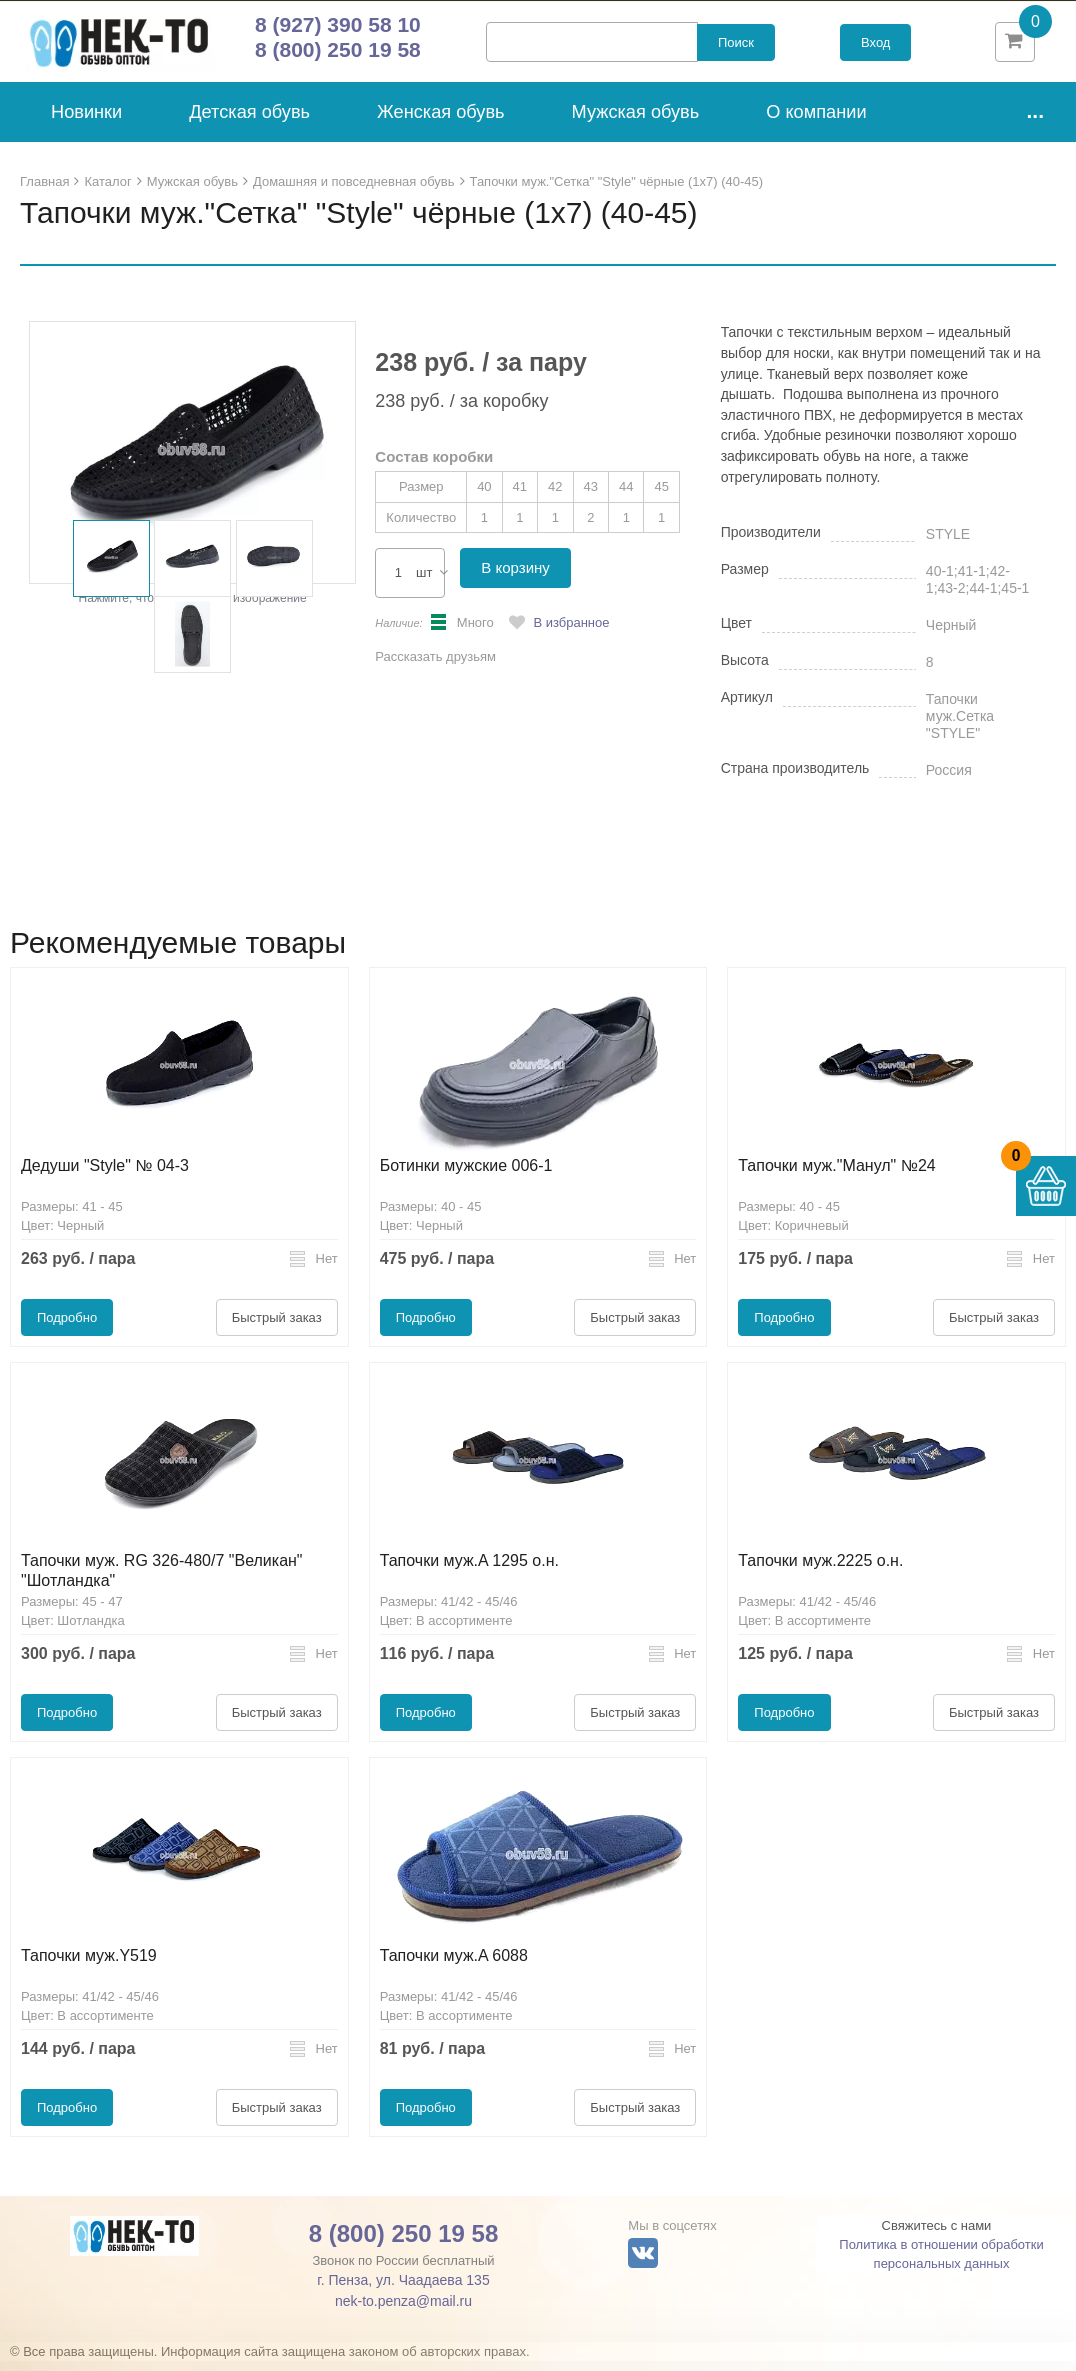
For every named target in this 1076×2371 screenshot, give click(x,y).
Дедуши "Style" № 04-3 (105, 1175)
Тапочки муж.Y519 (89, 1965)
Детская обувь (249, 122)
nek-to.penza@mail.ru (403, 2311)
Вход (875, 47)
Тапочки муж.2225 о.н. (820, 1570)
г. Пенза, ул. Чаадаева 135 (403, 2290)
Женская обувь (441, 122)
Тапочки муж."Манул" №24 (836, 1175)
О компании (816, 122)
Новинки (86, 122)
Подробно (67, 1327)
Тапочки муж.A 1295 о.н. (469, 1570)
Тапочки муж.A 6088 (454, 1965)
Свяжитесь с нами (937, 2235)
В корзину (515, 577)
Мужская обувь (636, 122)
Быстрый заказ (277, 1327)
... (1035, 120)
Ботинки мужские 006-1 (466, 1175)
